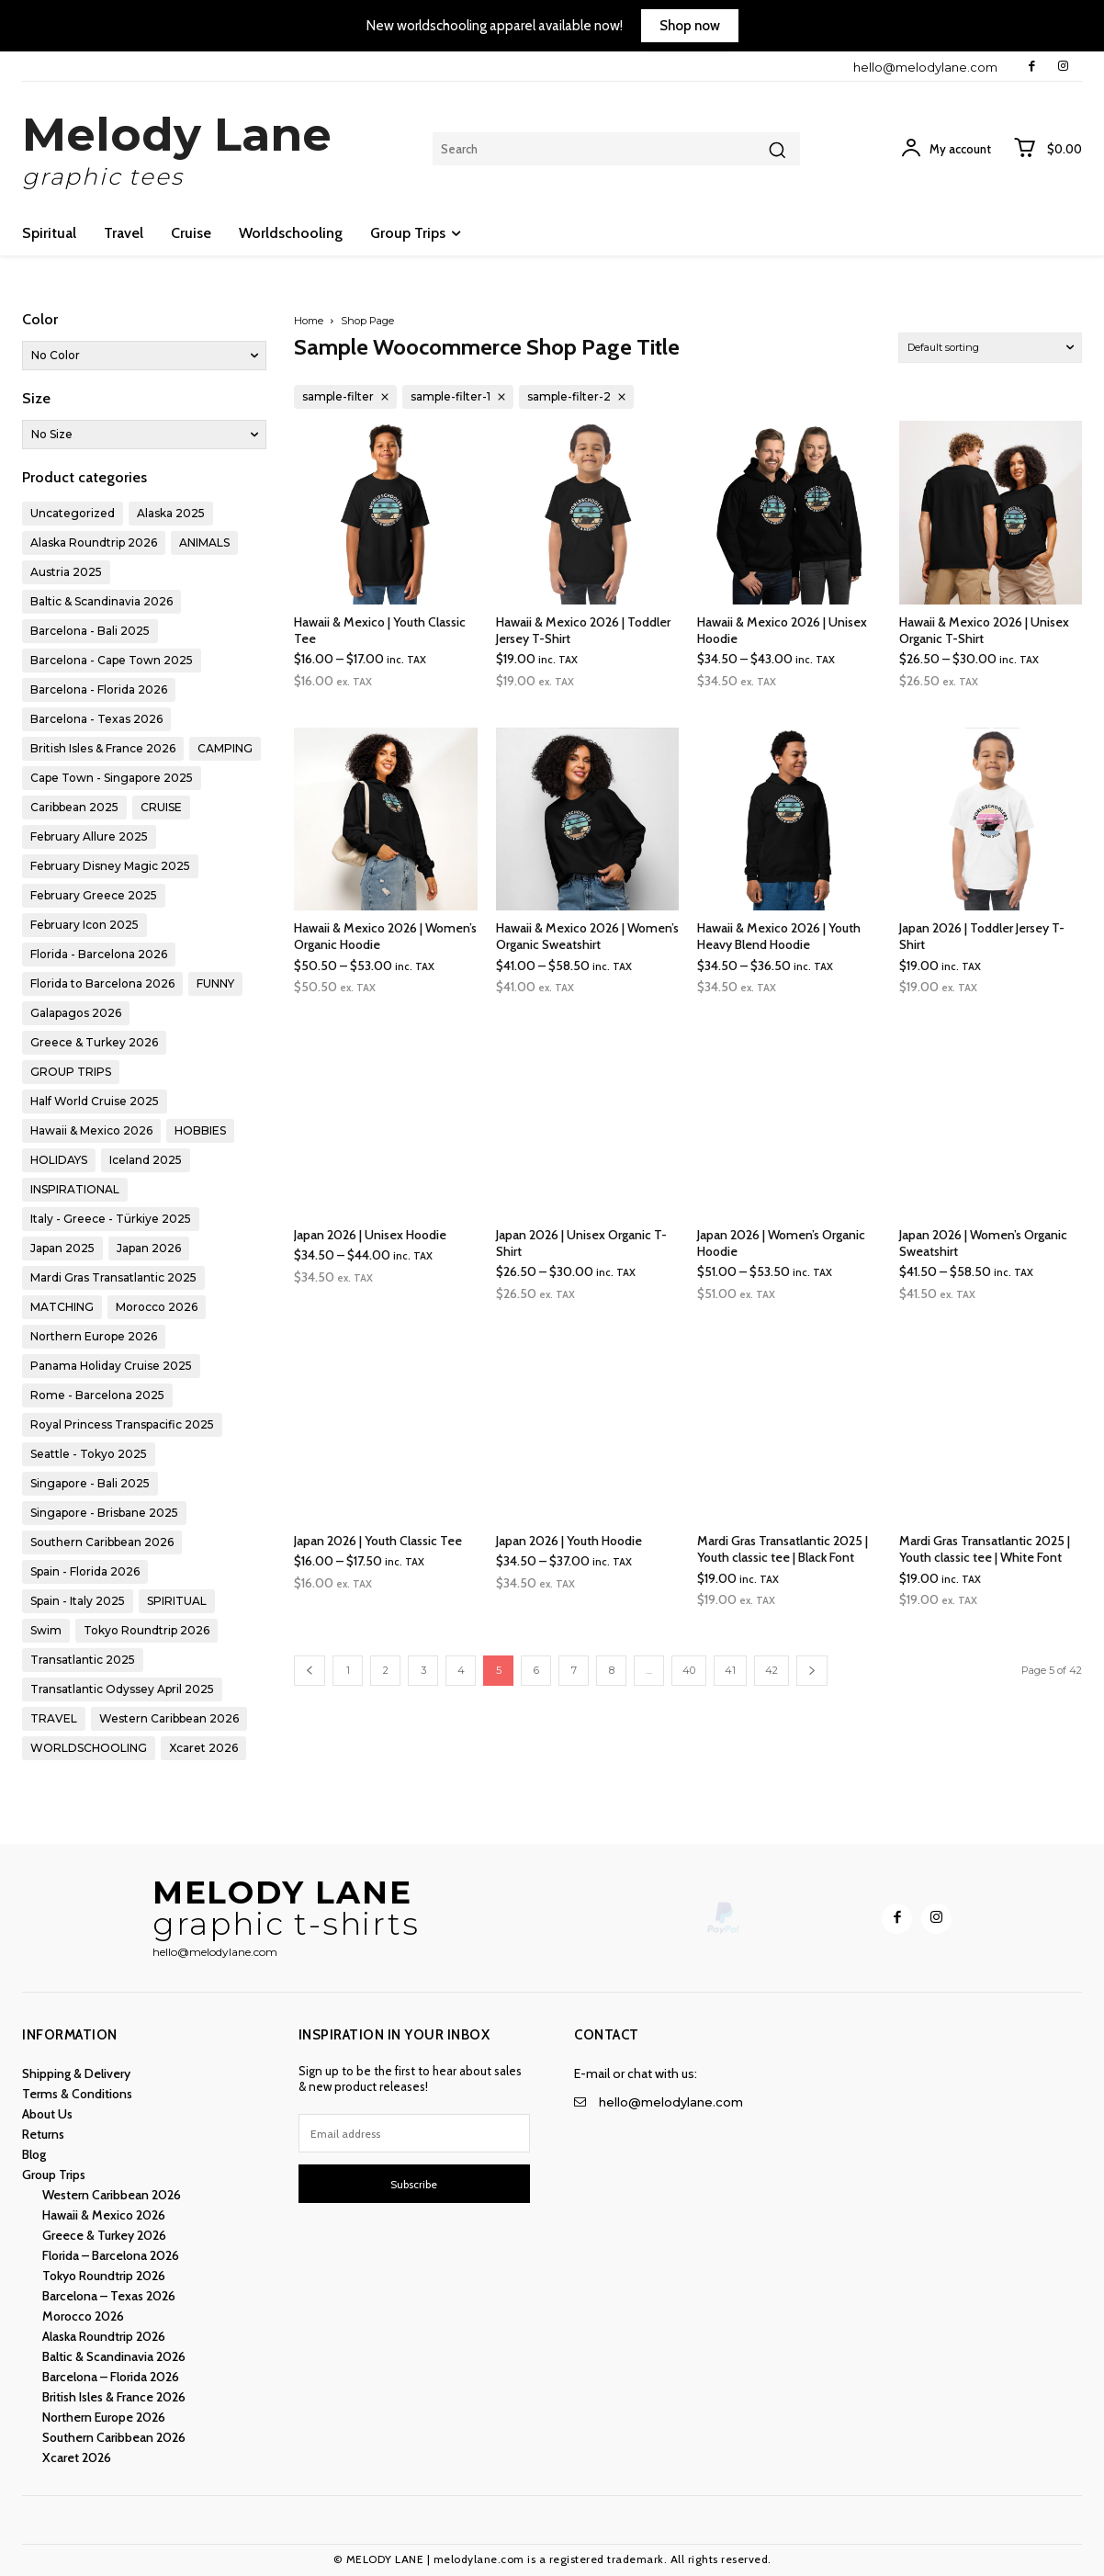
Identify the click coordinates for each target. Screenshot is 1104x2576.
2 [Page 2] (386, 1670)
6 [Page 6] (536, 1670)
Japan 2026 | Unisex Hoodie (370, 1234)
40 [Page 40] (688, 1670)
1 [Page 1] (348, 1670)
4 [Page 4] (461, 1670)
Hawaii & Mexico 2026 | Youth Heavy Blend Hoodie (779, 936)
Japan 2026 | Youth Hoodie (569, 1540)
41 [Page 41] (730, 1670)
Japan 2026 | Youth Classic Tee (378, 1540)
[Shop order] (990, 348)
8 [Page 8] (611, 1670)
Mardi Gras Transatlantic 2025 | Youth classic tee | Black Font (782, 1548)
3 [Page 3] (423, 1670)
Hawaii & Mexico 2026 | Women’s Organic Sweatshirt (587, 936)
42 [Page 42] (771, 1670)
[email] (415, 2133)
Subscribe (413, 2184)
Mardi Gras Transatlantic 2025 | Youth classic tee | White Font (984, 1548)
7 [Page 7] (574, 1670)
